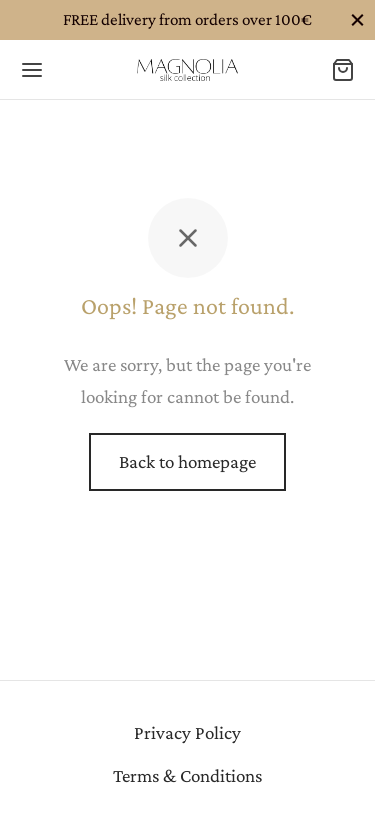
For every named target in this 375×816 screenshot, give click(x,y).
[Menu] (32, 70)
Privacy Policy (187, 732)
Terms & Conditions (187, 775)
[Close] (357, 19)
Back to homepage (187, 461)
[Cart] (343, 70)
